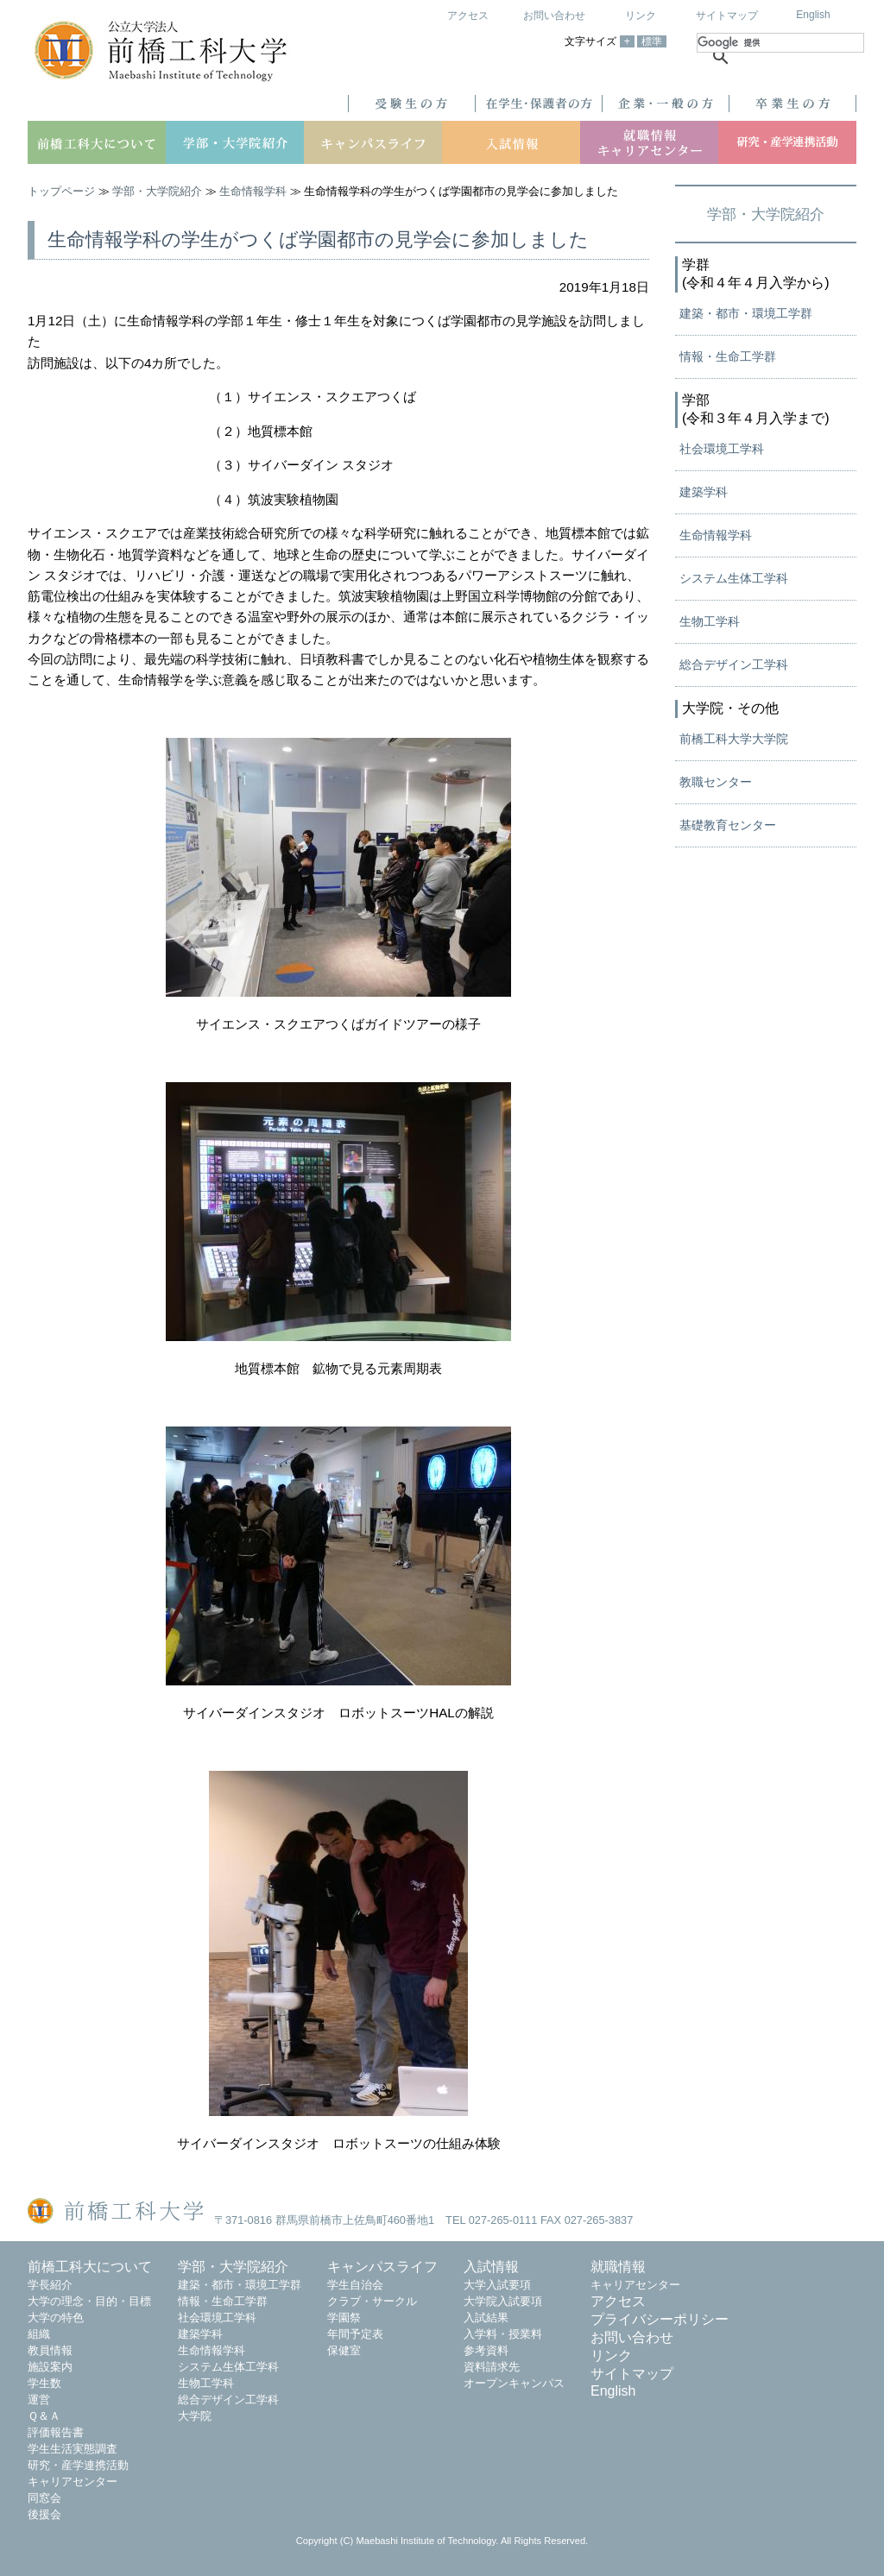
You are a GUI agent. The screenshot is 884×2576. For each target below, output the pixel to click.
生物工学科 (709, 621)
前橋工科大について (90, 2266)
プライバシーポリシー (659, 2319)
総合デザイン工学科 (733, 664)
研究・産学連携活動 (78, 2465)
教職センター (715, 782)
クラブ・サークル (372, 2301)
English (813, 15)
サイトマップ (727, 15)
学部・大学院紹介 (157, 191)
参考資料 (486, 2350)
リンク (640, 15)
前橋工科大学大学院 (733, 739)
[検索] (780, 43)
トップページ (61, 191)
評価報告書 (56, 2432)
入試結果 (486, 2317)
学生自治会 (355, 2284)
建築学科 (703, 492)
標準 (651, 41)
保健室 (344, 2350)
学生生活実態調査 (72, 2448)
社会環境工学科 (721, 449)
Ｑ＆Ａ (44, 2415)
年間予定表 (355, 2333)
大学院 (195, 2415)
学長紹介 (50, 2284)
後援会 (44, 2514)
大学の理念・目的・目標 (89, 2301)
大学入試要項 (497, 2284)
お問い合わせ (554, 15)
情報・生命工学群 (727, 356)
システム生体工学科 (733, 578)
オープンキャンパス (514, 2383)
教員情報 (50, 2350)
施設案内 (50, 2366)
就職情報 (618, 2266)
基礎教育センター (727, 825)
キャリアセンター (72, 2481)
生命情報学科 (253, 191)
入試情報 (491, 2266)
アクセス (468, 15)
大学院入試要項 (503, 2301)
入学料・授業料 (503, 2333)
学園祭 (344, 2317)
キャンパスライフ (382, 2266)
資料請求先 (492, 2366)
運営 (39, 2399)
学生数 (44, 2383)
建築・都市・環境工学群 (745, 313)
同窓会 (44, 2497)
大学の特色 (56, 2317)
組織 (39, 2333)
